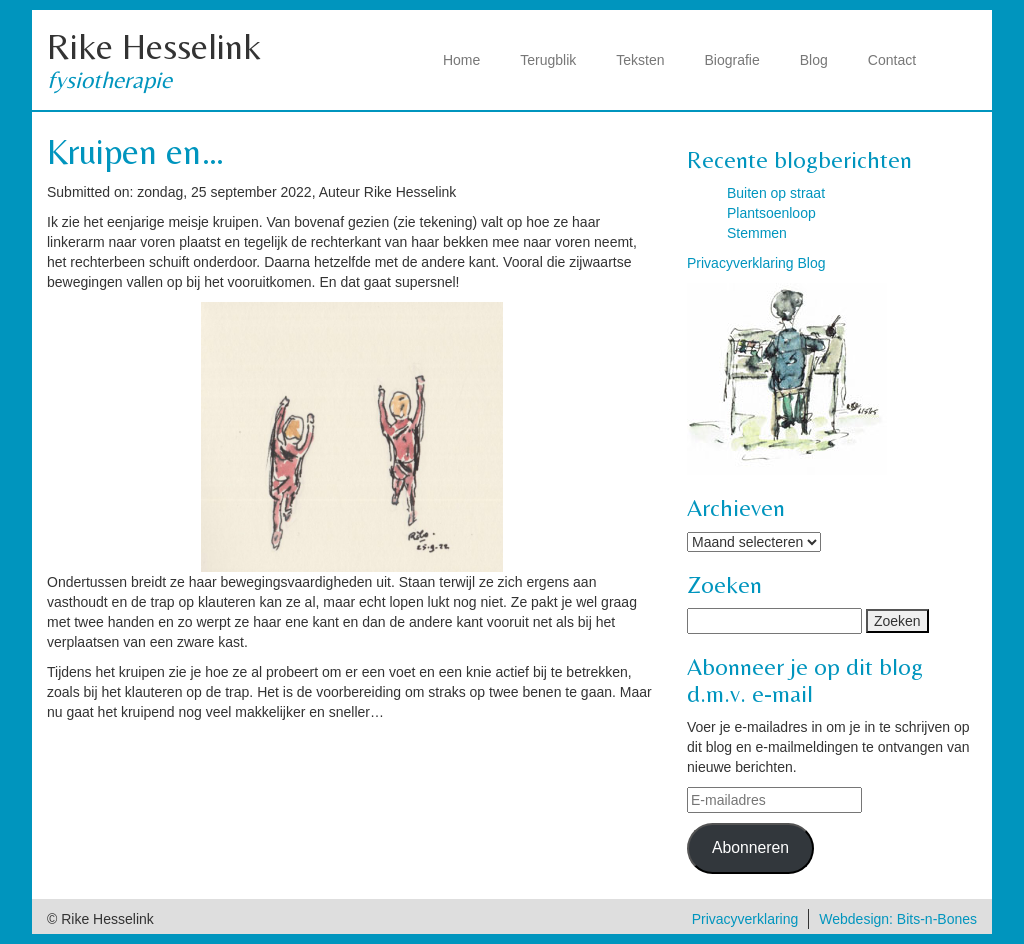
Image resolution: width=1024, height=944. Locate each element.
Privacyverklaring (745, 919)
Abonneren (750, 847)
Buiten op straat (776, 193)
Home (461, 60)
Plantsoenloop (771, 213)
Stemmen (757, 233)
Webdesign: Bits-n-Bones (898, 919)
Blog (814, 60)
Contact (892, 60)
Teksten (640, 60)
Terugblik (548, 60)
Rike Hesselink (154, 46)
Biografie (732, 60)
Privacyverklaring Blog (756, 263)
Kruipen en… (136, 151)
